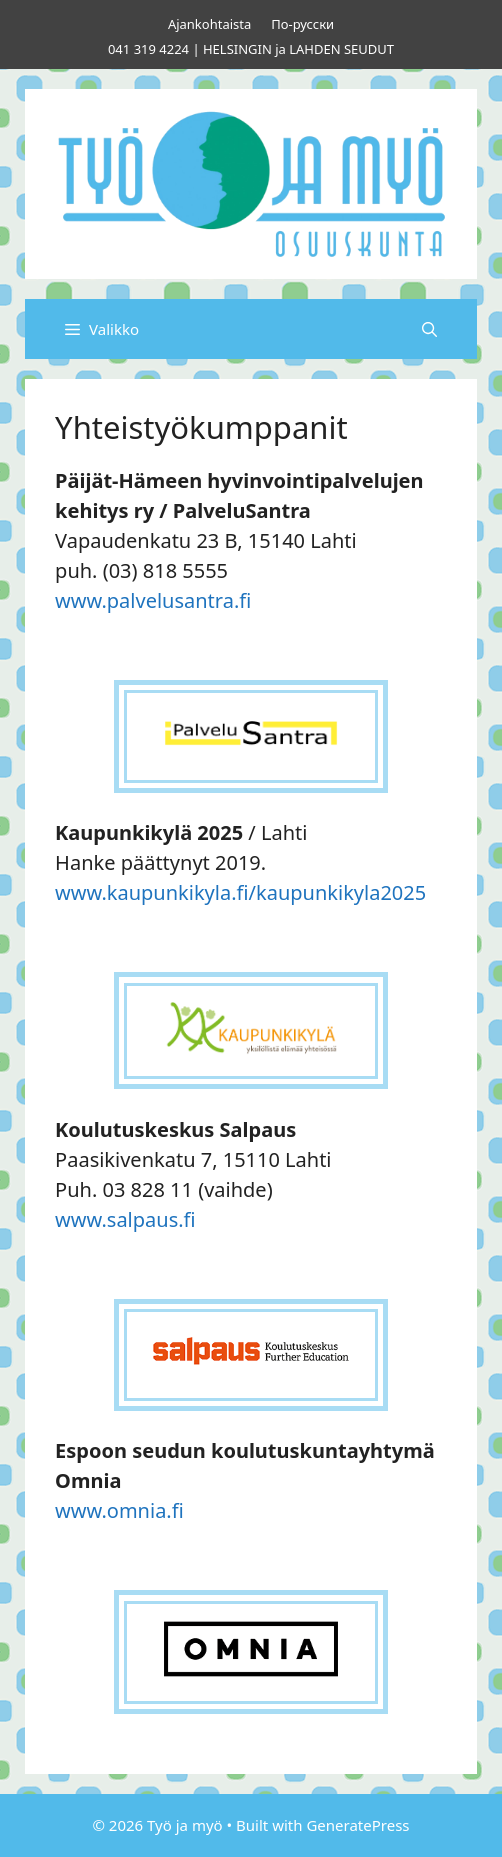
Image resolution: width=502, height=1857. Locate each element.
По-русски (302, 24)
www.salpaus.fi (125, 1219)
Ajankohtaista (209, 24)
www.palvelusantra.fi (153, 600)
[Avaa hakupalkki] (429, 329)
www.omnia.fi (119, 1510)
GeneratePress (357, 1825)
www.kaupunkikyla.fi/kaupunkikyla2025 (240, 892)
